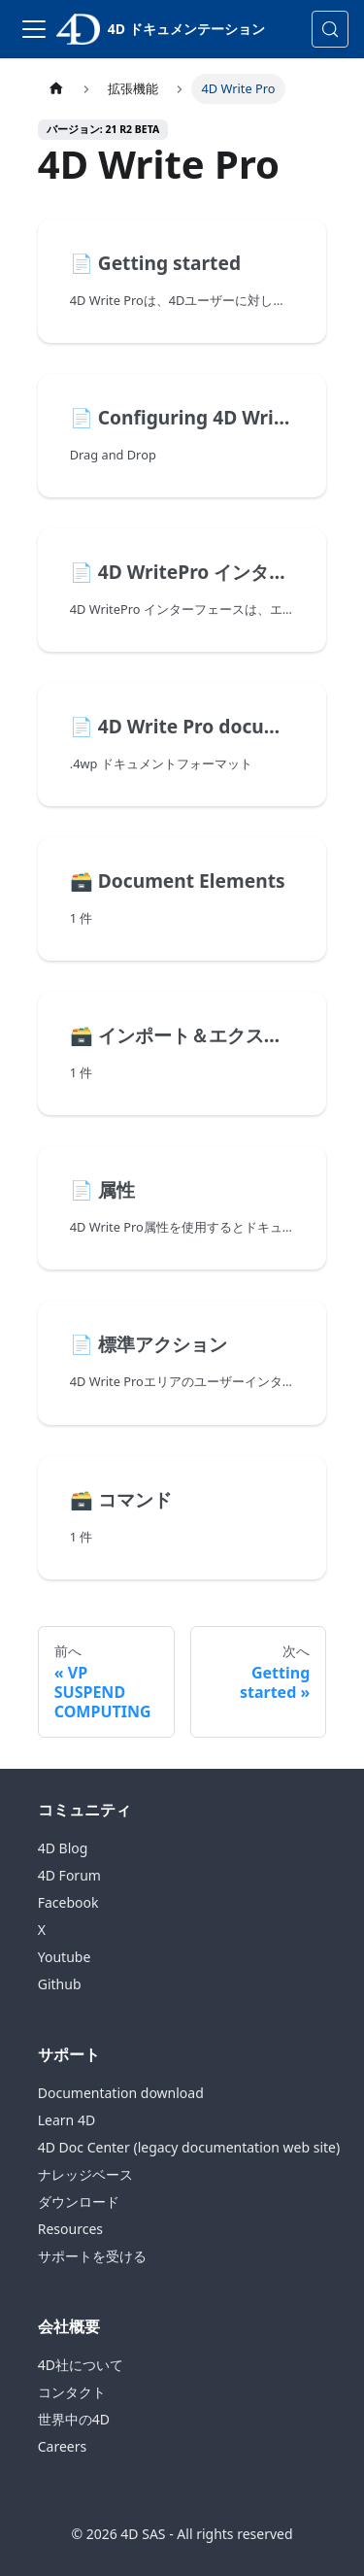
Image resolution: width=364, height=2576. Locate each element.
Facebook (68, 1902)
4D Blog (63, 1848)
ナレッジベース (85, 2174)
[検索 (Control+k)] (330, 29)
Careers (62, 2446)
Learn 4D (66, 2120)
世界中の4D (74, 2419)
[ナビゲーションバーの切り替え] (34, 29)
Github (60, 1984)
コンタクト (72, 2392)
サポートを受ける (92, 2256)
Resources (70, 2229)
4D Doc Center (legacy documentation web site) (189, 2147)
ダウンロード (78, 2201)
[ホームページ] (56, 89)
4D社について (80, 2365)
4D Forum (69, 1875)
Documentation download (121, 2093)
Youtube (64, 1957)
